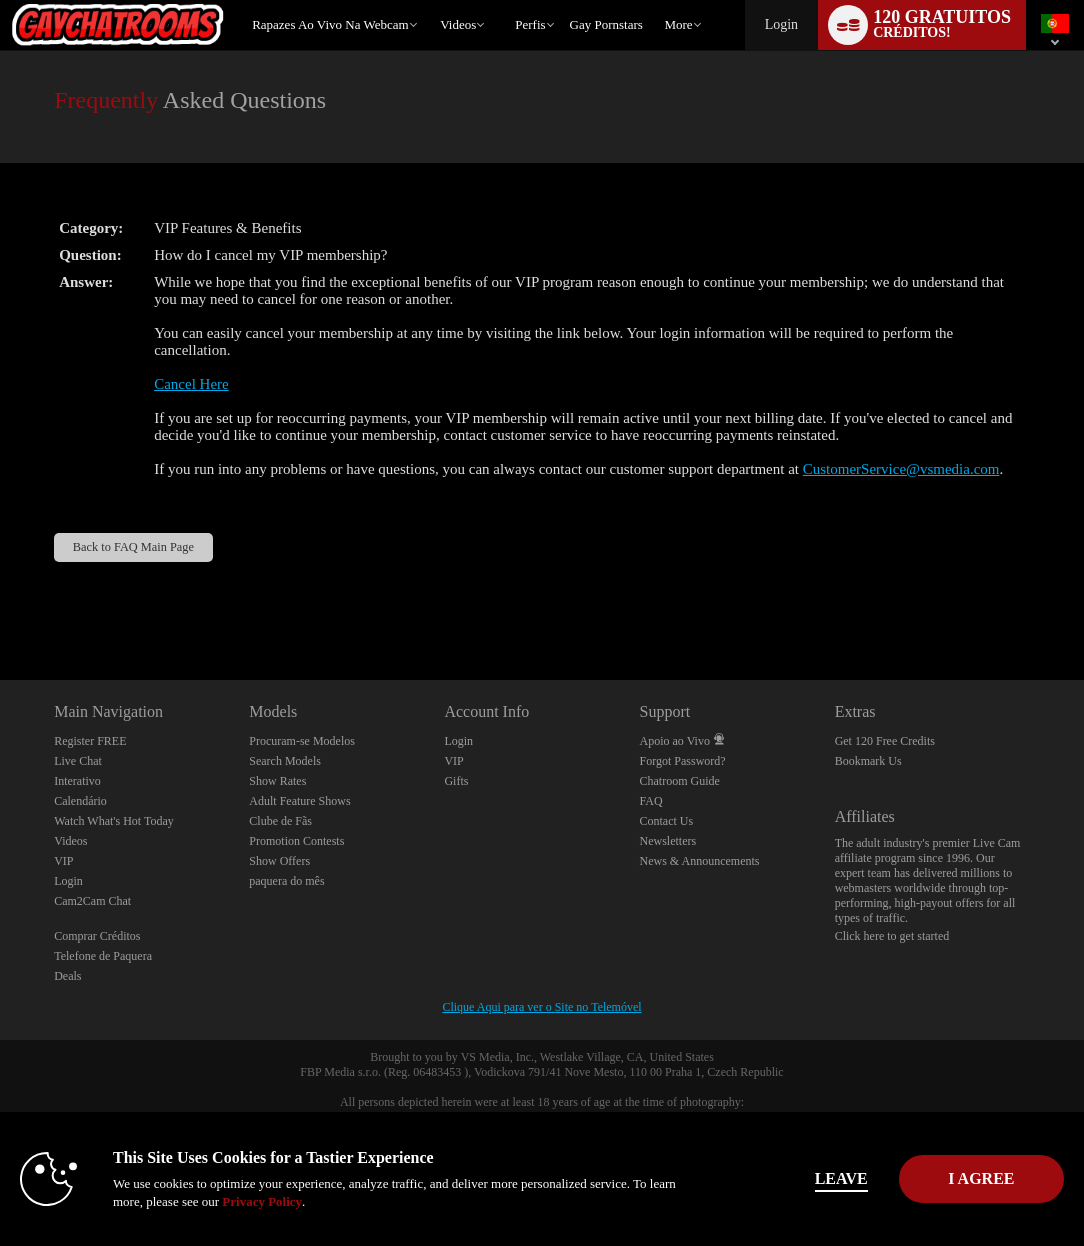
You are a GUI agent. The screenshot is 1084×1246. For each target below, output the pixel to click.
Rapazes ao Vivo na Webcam (330, 24)
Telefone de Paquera (103, 956)
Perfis (530, 24)
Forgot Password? (683, 761)
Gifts (456, 781)
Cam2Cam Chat (92, 901)
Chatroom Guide (680, 781)
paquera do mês (286, 881)
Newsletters (668, 841)
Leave (770, 1178)
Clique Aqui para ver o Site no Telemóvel (541, 1007)
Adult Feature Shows (299, 801)
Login (781, 24)
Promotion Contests (296, 841)
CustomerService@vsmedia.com (901, 469)
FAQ (651, 801)
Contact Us (667, 821)
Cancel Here (191, 384)
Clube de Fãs (280, 821)
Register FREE (90, 741)
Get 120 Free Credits (885, 741)
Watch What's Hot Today (114, 821)
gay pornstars (606, 24)
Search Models (285, 761)
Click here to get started (892, 936)
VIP (63, 861)
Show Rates (277, 781)
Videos (458, 24)
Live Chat (78, 761)
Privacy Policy (351, 1201)
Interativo (77, 781)
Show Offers (279, 861)
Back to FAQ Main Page (133, 547)
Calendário (80, 801)
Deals (67, 976)
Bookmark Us (868, 761)
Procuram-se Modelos (302, 741)
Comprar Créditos (97, 936)
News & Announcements (700, 861)
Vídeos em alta (431, 0)
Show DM (0, 605)
